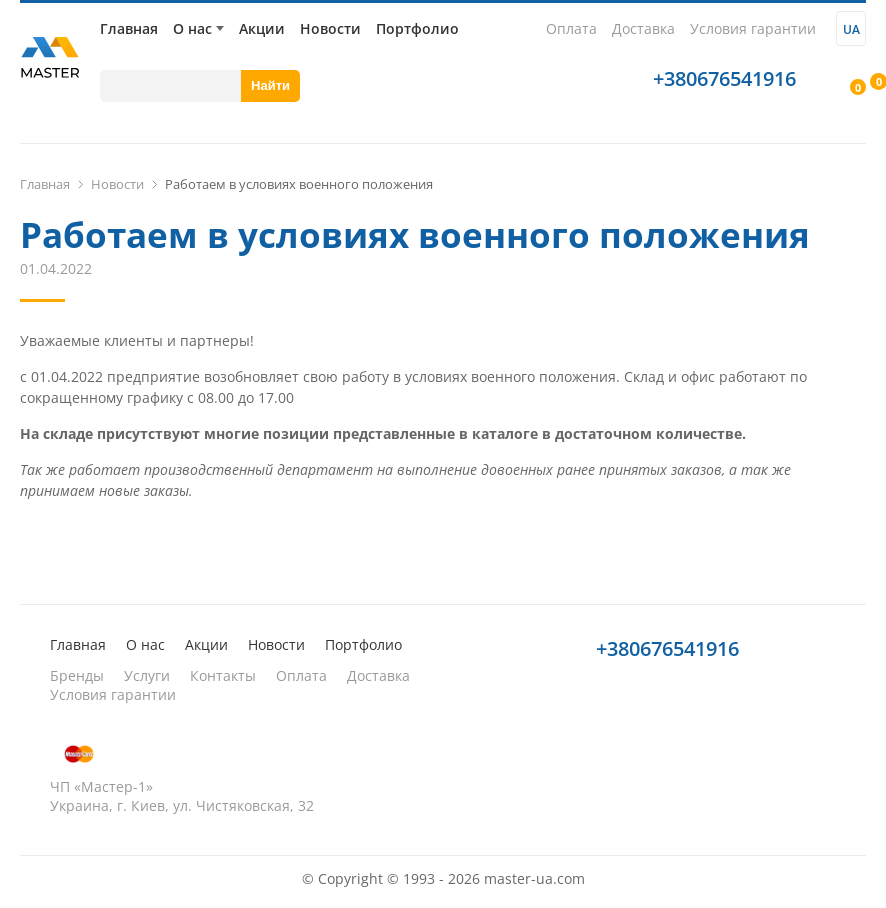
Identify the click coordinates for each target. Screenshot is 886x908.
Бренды (77, 675)
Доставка (643, 28)
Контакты (223, 675)
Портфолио (417, 28)
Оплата (571, 28)
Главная (129, 28)
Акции (262, 28)
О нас (192, 28)
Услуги (147, 675)
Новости (330, 28)
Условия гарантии (753, 28)
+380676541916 (724, 78)
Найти (270, 85)
